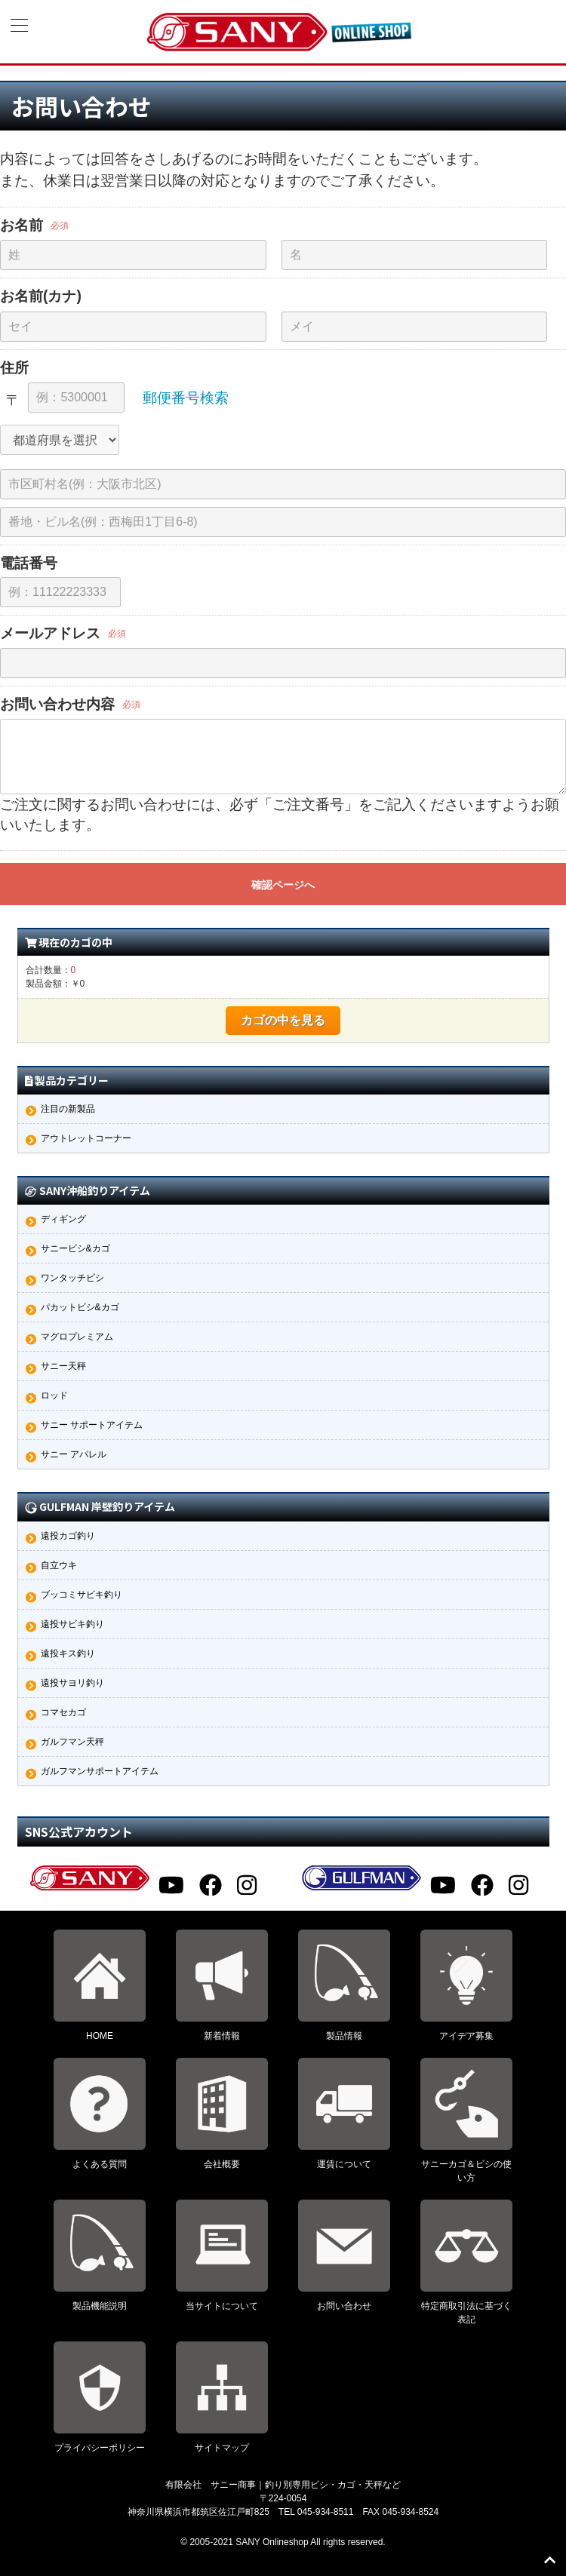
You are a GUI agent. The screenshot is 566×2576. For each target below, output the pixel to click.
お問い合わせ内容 (57, 703)
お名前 (21, 224)
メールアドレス (50, 633)
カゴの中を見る (283, 1020)
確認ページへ (283, 885)
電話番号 (28, 562)
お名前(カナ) (41, 295)
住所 (14, 367)
